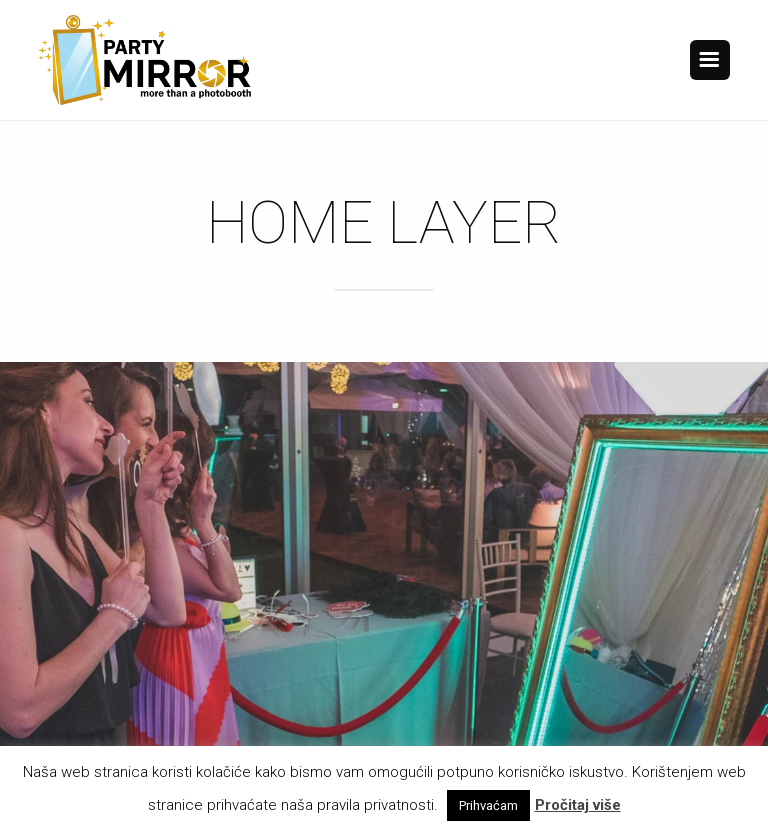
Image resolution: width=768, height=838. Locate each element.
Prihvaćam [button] (488, 805)
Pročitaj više (578, 805)
